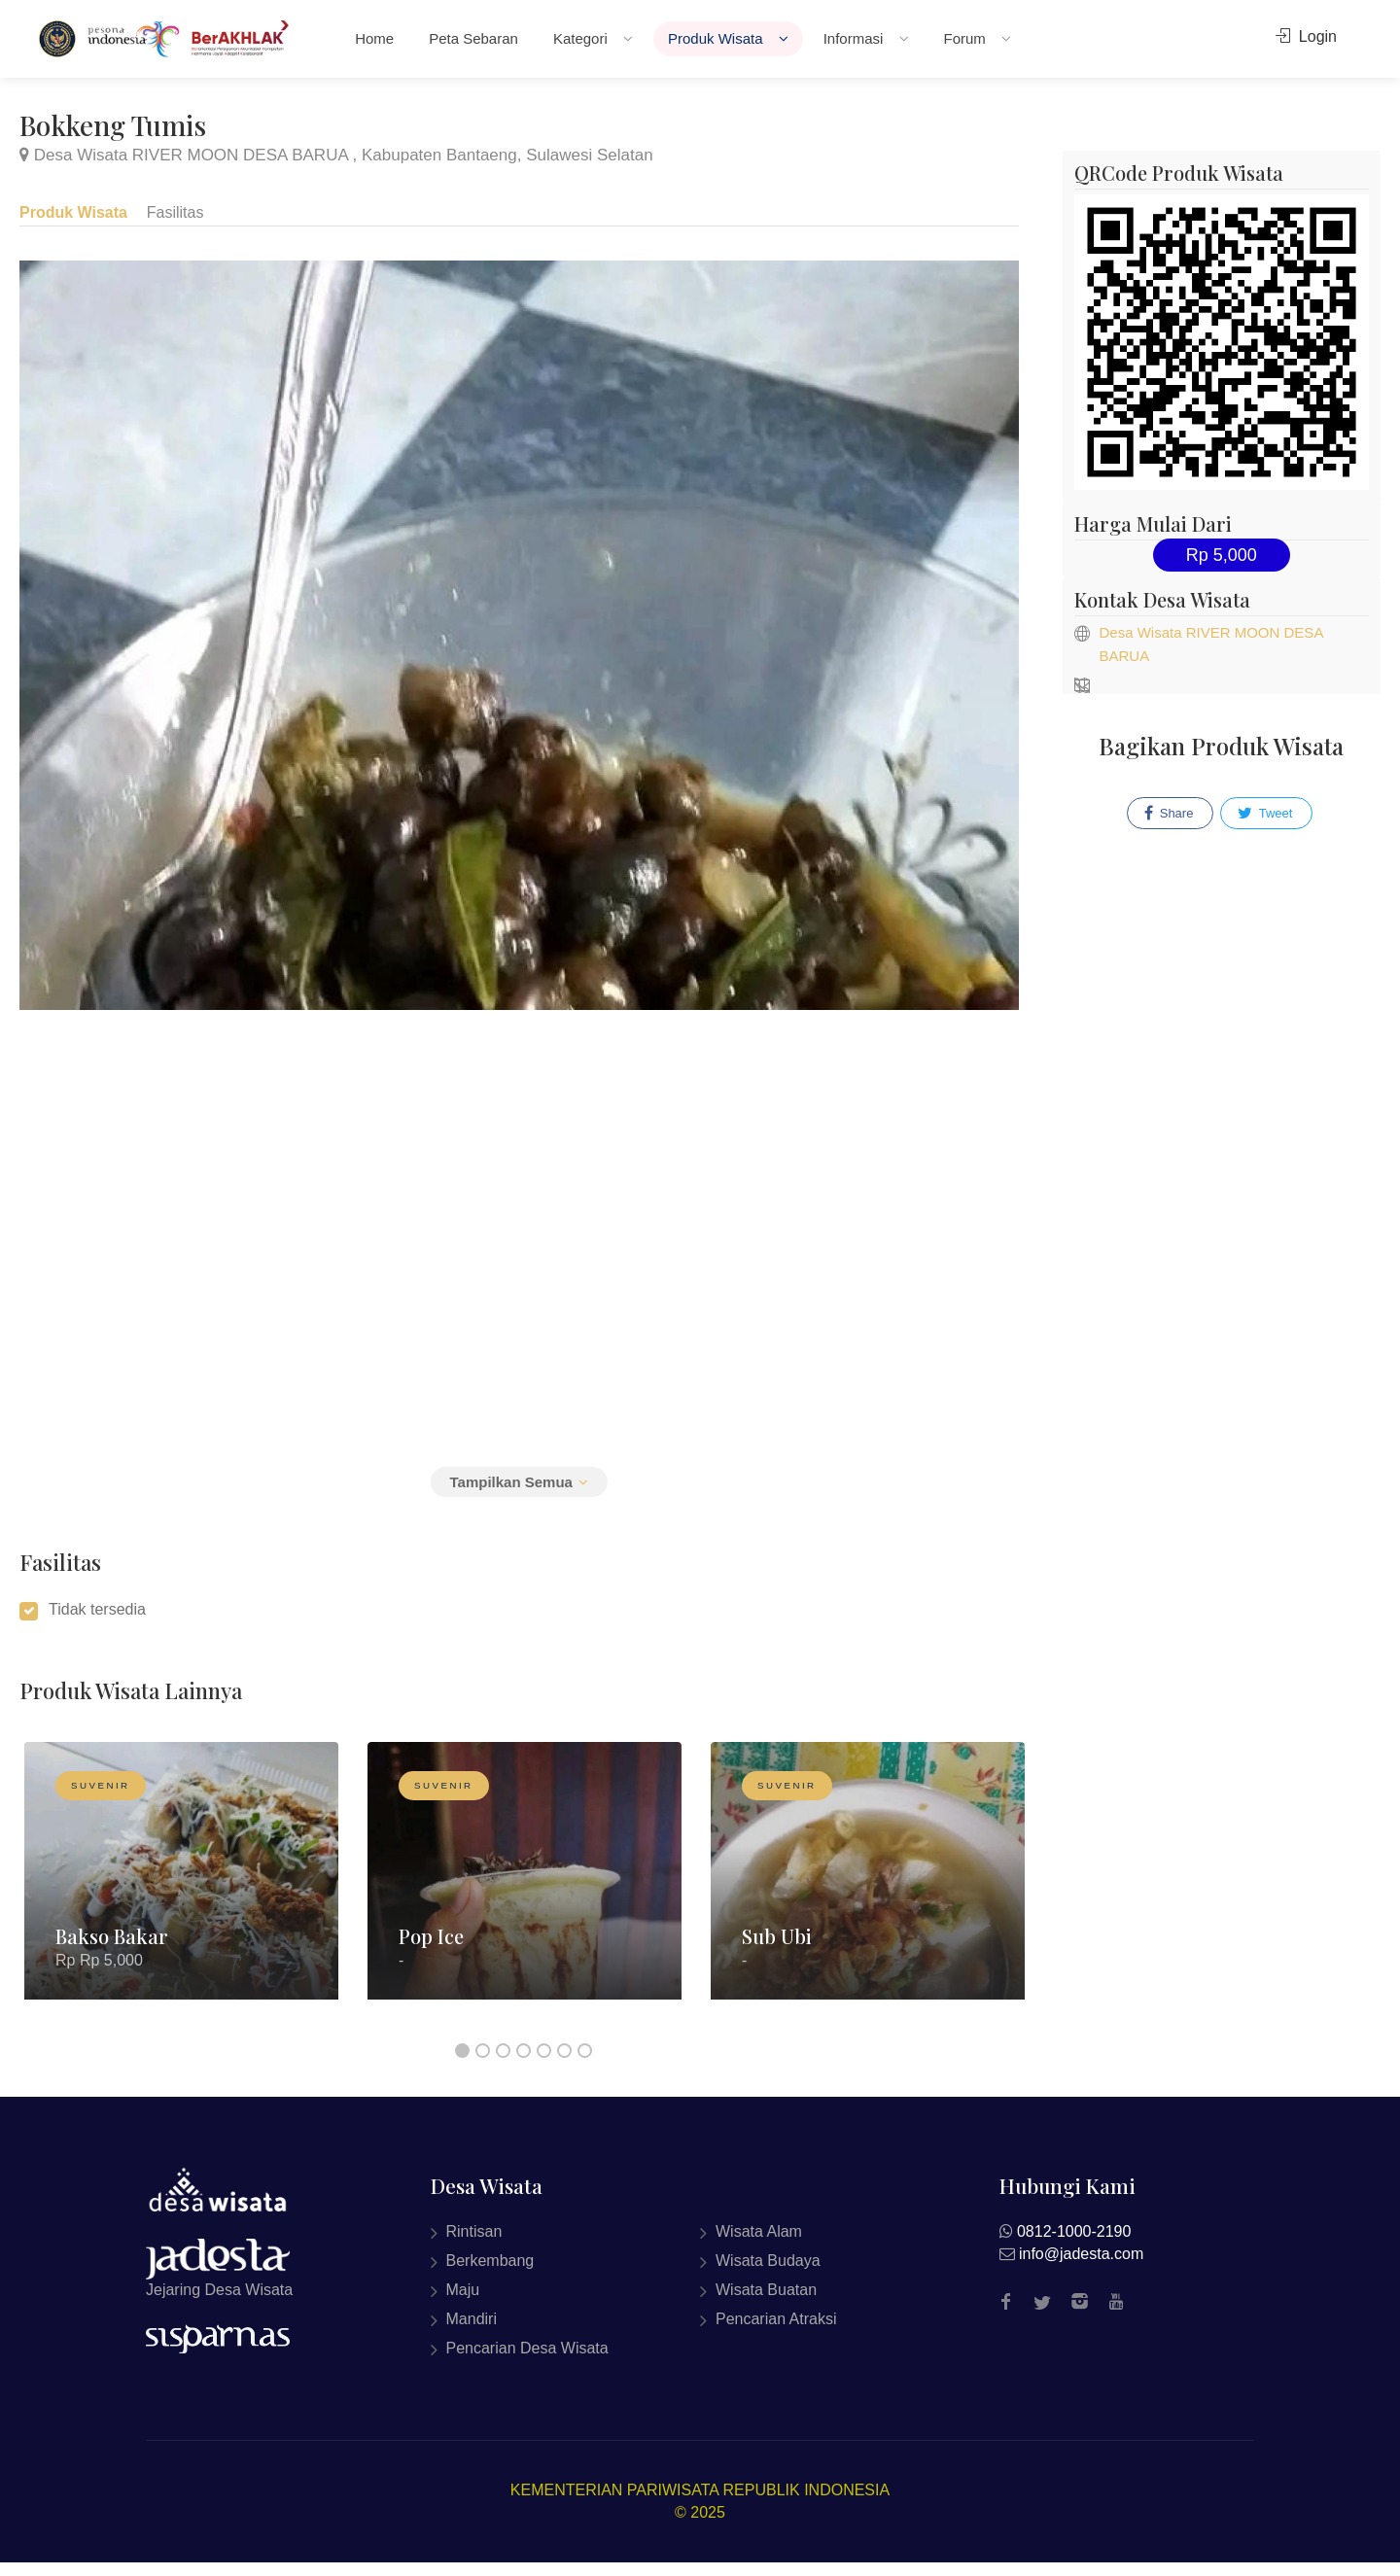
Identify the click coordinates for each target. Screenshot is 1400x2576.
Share (1168, 813)
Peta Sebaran (473, 38)
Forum (970, 38)
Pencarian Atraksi (776, 2331)
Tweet (1265, 813)
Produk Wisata (720, 38)
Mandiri (471, 2331)
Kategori (584, 38)
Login (1306, 36)
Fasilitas (176, 211)
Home (374, 38)
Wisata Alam (759, 2244)
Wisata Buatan (766, 2302)
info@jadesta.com (1081, 2266)
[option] (181, 1898)
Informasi (857, 38)
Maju (463, 2302)
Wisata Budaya (768, 2273)
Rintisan (474, 2244)
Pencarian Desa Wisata (527, 2360)
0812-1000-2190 (1074, 2244)
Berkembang (490, 2273)
